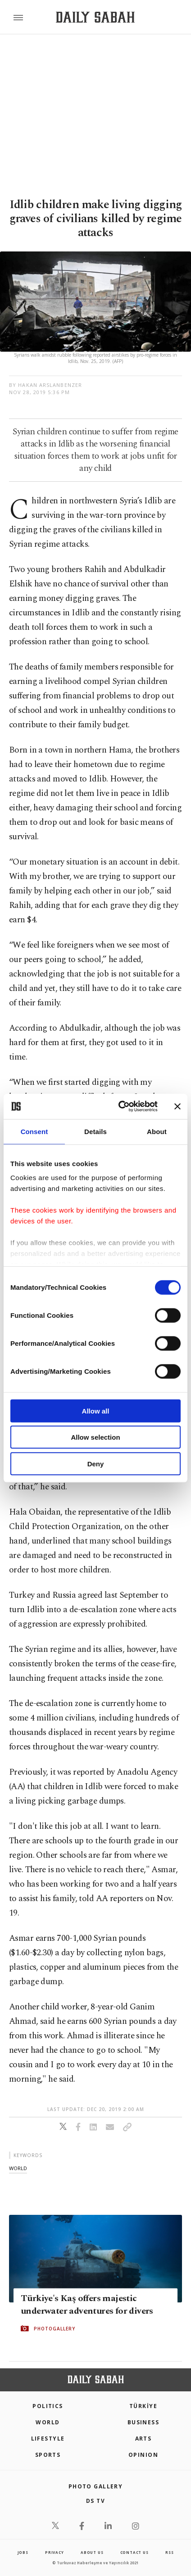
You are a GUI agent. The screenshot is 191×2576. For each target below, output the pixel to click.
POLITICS (47, 2406)
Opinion (143, 2455)
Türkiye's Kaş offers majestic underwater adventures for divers (87, 2304)
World (47, 2422)
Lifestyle (48, 2438)
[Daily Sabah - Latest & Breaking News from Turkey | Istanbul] (95, 17)
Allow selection (95, 1437)
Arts (143, 2438)
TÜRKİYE (143, 2406)
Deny (95, 1463)
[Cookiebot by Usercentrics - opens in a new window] (120, 1106)
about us (92, 2552)
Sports (48, 2455)
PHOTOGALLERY (54, 2328)
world (18, 2168)
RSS (169, 2552)
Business (143, 2422)
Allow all (95, 1410)
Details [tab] (95, 1131)
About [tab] (157, 1131)
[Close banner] (177, 1106)
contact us (134, 2552)
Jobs (23, 2552)
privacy (54, 2552)
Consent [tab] (34, 1131)
